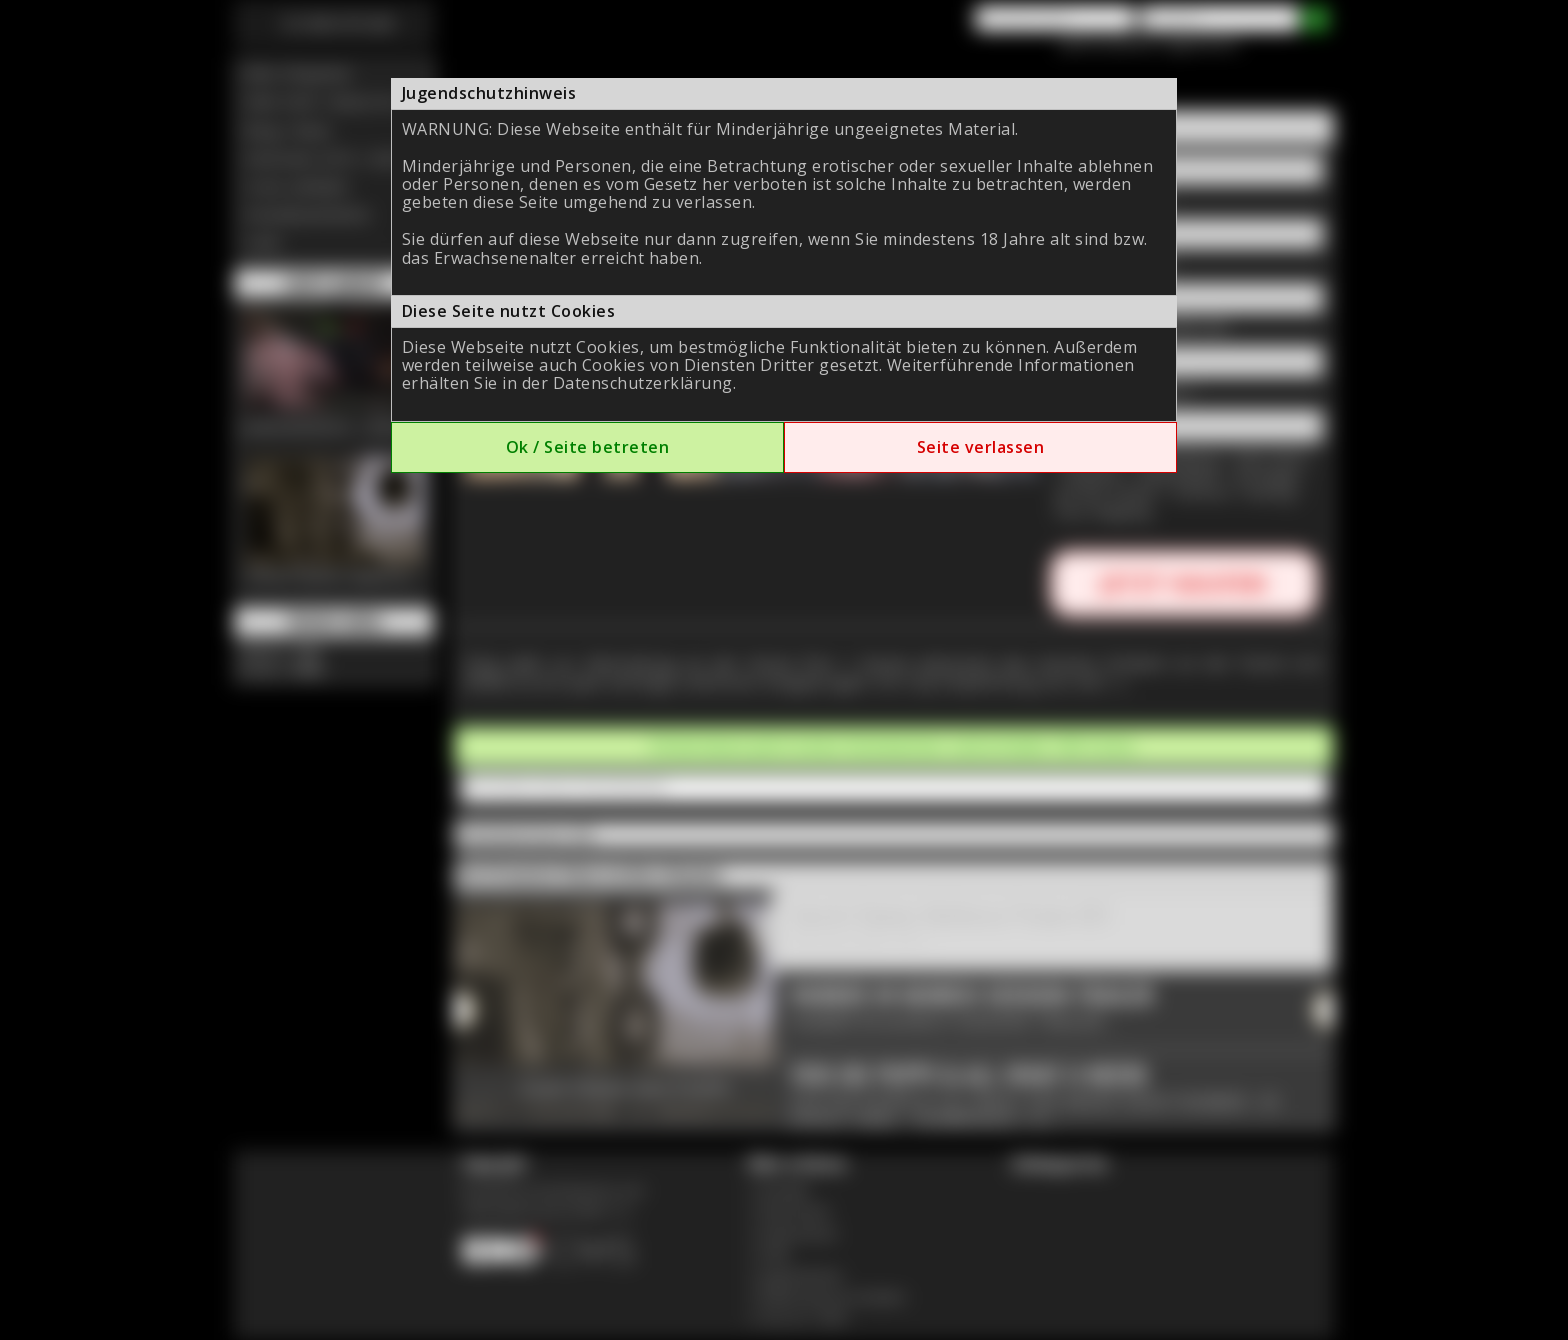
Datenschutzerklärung (643, 383)
